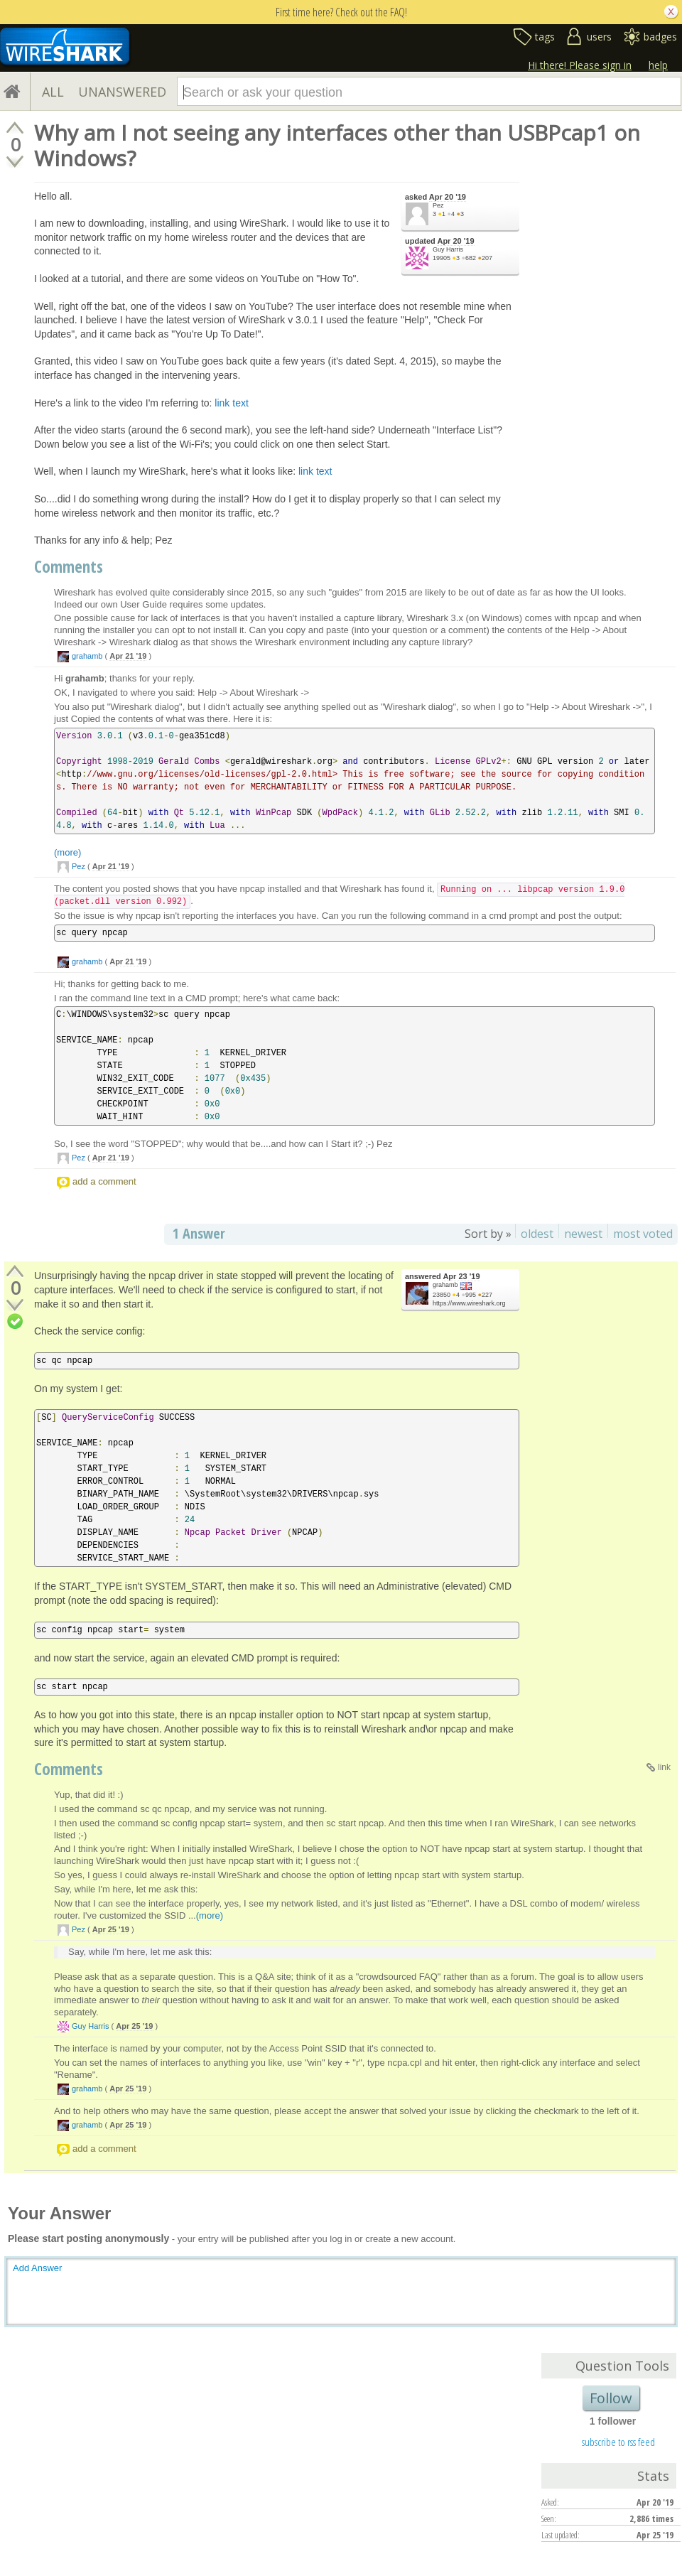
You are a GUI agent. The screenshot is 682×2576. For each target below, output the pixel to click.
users (599, 36)
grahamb (87, 656)
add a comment (104, 1181)
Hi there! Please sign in (580, 65)
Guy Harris (448, 249)
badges (660, 36)
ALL (53, 91)
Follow (611, 2398)
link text (231, 403)
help (658, 65)
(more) (67, 852)
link (664, 1767)
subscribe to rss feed (618, 2442)
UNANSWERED (122, 91)
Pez (438, 205)
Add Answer (37, 2268)
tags (545, 36)
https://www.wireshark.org (469, 1303)
